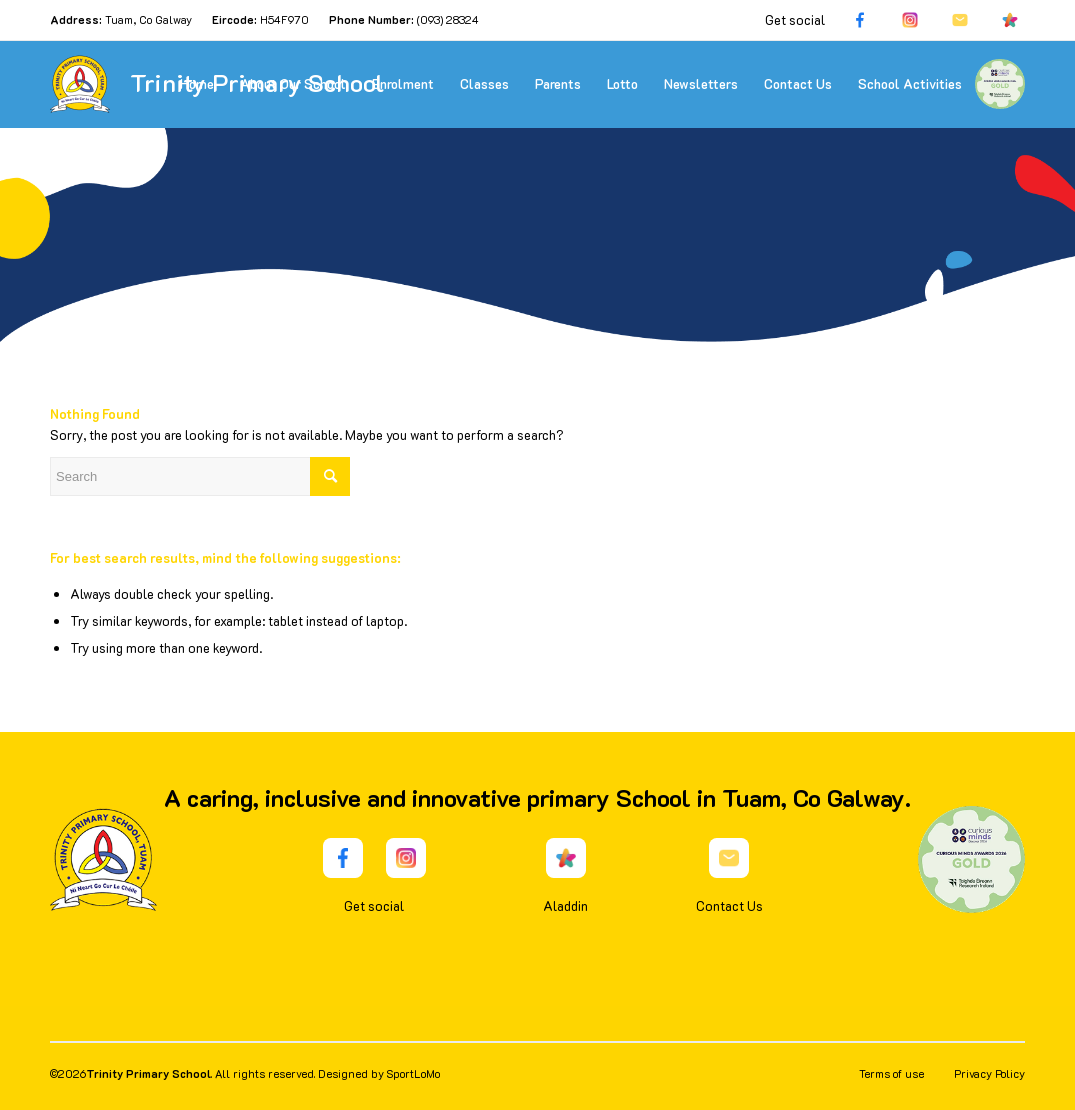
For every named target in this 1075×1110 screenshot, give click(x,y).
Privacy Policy (989, 1073)
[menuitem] (197, 84)
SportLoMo (413, 1073)
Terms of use (891, 1073)
